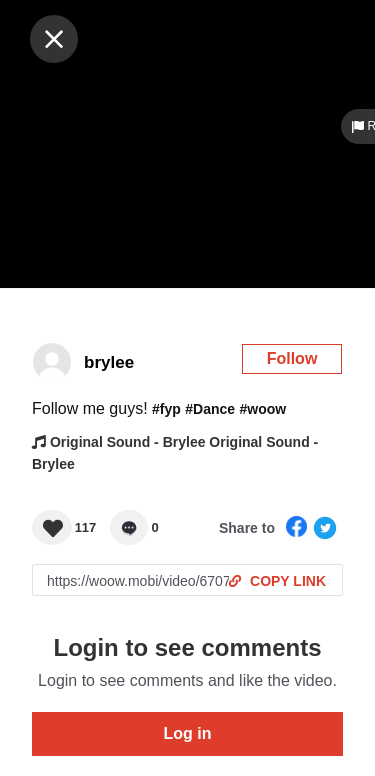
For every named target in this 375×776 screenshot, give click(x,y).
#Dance (210, 409)
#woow (263, 409)
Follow (292, 358)
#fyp (166, 409)
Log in (188, 733)
